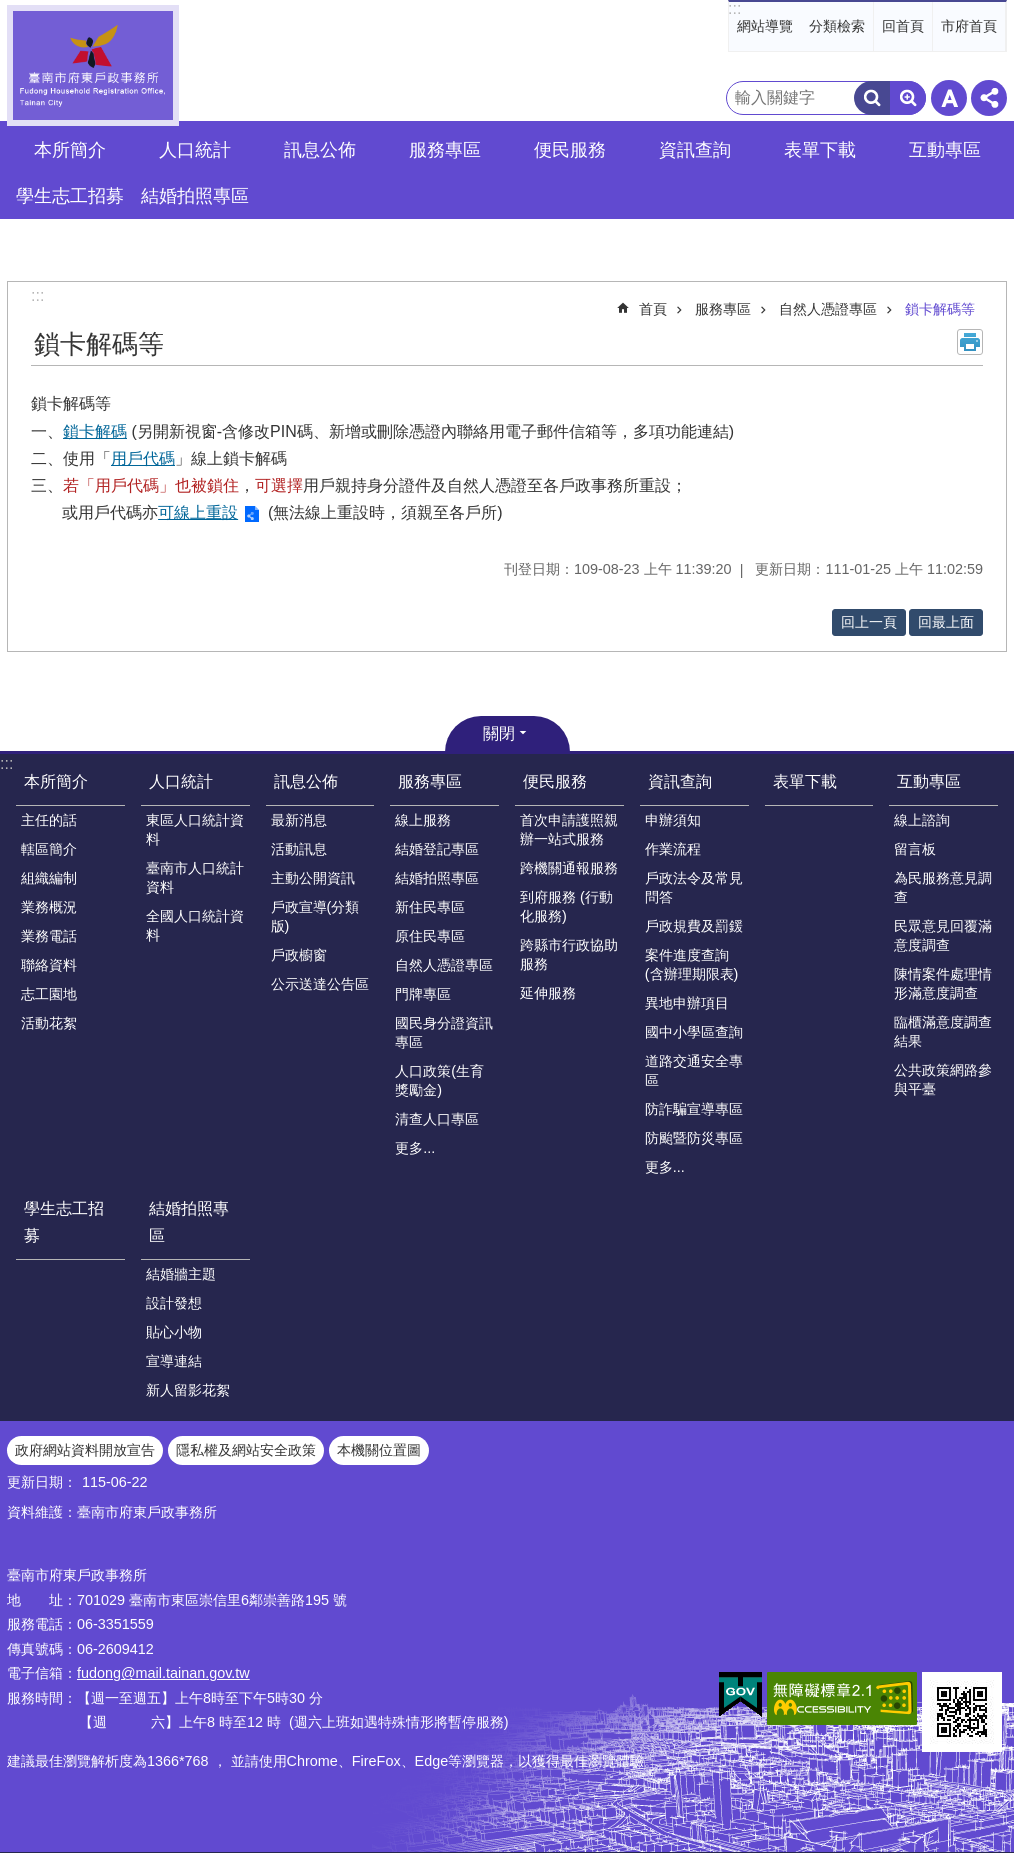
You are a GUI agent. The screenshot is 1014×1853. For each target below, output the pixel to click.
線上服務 (423, 820)
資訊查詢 (680, 781)
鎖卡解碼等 (940, 309)
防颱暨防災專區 (694, 1138)
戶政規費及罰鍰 (694, 926)
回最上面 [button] (946, 622)
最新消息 (299, 820)
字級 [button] (949, 98)
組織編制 (49, 878)
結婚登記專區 (437, 849)
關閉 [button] (499, 733)
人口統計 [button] (195, 150)
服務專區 (723, 309)
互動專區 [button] (945, 150)
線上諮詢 (922, 820)
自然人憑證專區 (828, 309)
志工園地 (49, 994)
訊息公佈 (306, 781)
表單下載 (820, 150)
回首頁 (903, 26)
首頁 (653, 309)
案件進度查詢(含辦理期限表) (692, 964)
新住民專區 (430, 907)
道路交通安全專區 (694, 1070)
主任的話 (49, 820)
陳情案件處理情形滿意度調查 (943, 983)
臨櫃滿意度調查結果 (943, 1031)
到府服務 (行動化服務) (566, 906)
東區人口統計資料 (195, 829)
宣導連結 (174, 1361)
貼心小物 (174, 1332)
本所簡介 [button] (70, 150)
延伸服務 (548, 993)
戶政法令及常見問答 (694, 887)
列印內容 (970, 342)
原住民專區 (430, 936)
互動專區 (929, 781)
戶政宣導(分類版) (315, 916)
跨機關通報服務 (569, 868)
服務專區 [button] (445, 150)
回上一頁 (869, 622)
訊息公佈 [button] (320, 150)
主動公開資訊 (313, 878)
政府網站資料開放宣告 (85, 1450)
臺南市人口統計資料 (195, 877)
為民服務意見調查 (943, 887)
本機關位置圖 (379, 1450)
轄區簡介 (49, 849)
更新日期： (42, 1482)
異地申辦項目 (687, 1003)
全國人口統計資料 (195, 925)
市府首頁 (969, 26)
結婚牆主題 (181, 1274)
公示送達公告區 (320, 984)
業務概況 (49, 907)
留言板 (915, 849)
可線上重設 (198, 512)
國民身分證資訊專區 (444, 1032)
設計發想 (174, 1303)
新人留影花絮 (188, 1390)
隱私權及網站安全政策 (246, 1450)
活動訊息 (299, 849)
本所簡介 (56, 781)
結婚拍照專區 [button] (195, 196)
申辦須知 (673, 820)
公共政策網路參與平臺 (943, 1079)
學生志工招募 (70, 196)
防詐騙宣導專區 (694, 1109)
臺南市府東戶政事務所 (93, 65)
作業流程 (673, 849)
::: (734, 8)
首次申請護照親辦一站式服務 (569, 829)
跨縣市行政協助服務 (569, 954)
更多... (415, 1148)
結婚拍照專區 (437, 878)
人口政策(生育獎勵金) (439, 1080)
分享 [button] (989, 98)
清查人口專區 (437, 1119)
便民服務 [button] (570, 150)
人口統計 (181, 781)
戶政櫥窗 (299, 955)
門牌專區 (423, 994)
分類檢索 (837, 26)
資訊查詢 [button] (695, 150)
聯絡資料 (49, 965)
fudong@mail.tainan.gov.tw (163, 1673)
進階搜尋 (908, 98)
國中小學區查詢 (694, 1032)
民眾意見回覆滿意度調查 (943, 935)
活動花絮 (49, 1023)
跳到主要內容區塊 (10, 10)
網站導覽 (765, 26)
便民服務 (555, 781)
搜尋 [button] (872, 98)
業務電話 (49, 936)
